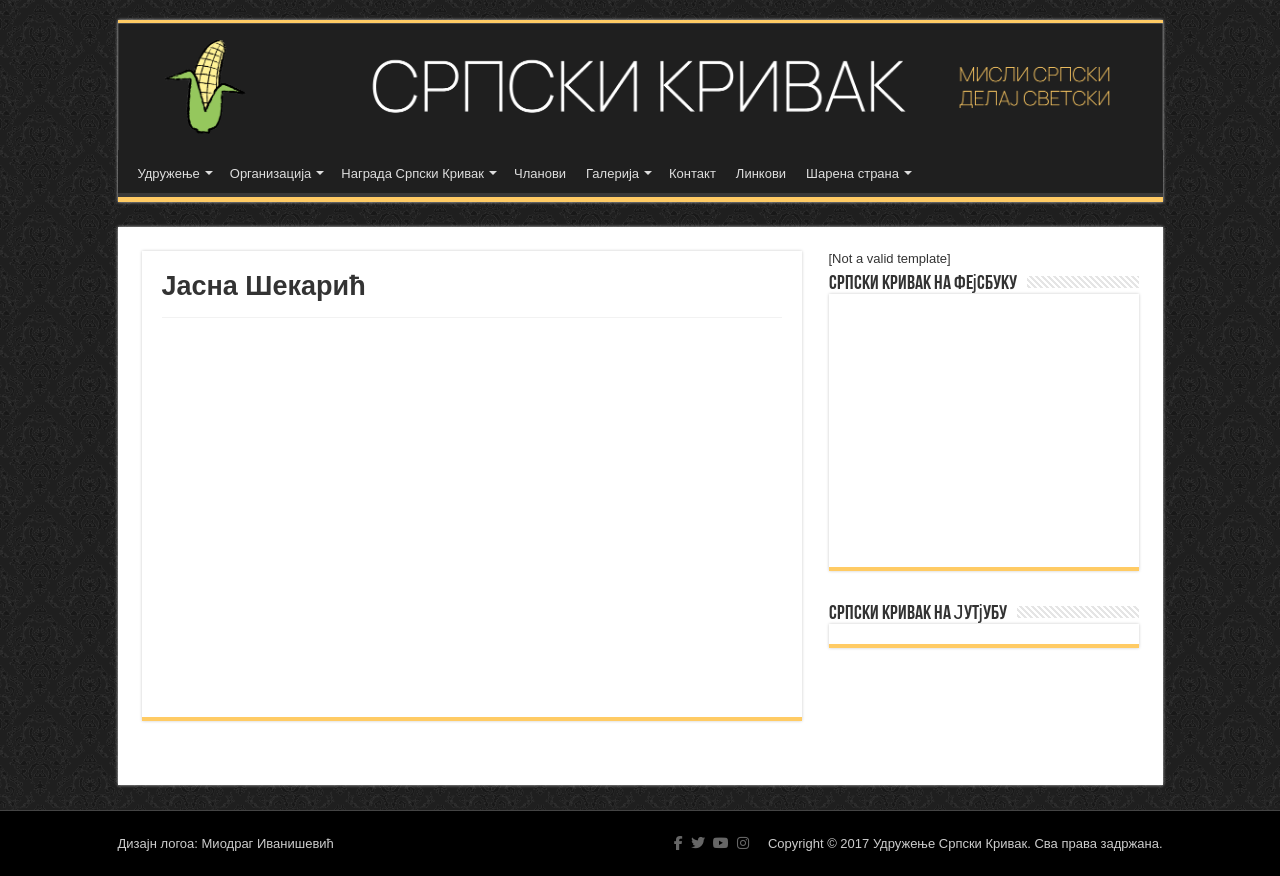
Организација (271, 173)
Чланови (540, 173)
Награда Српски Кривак (412, 173)
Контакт (692, 173)
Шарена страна (852, 173)
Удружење (169, 173)
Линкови (761, 173)
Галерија (612, 173)
